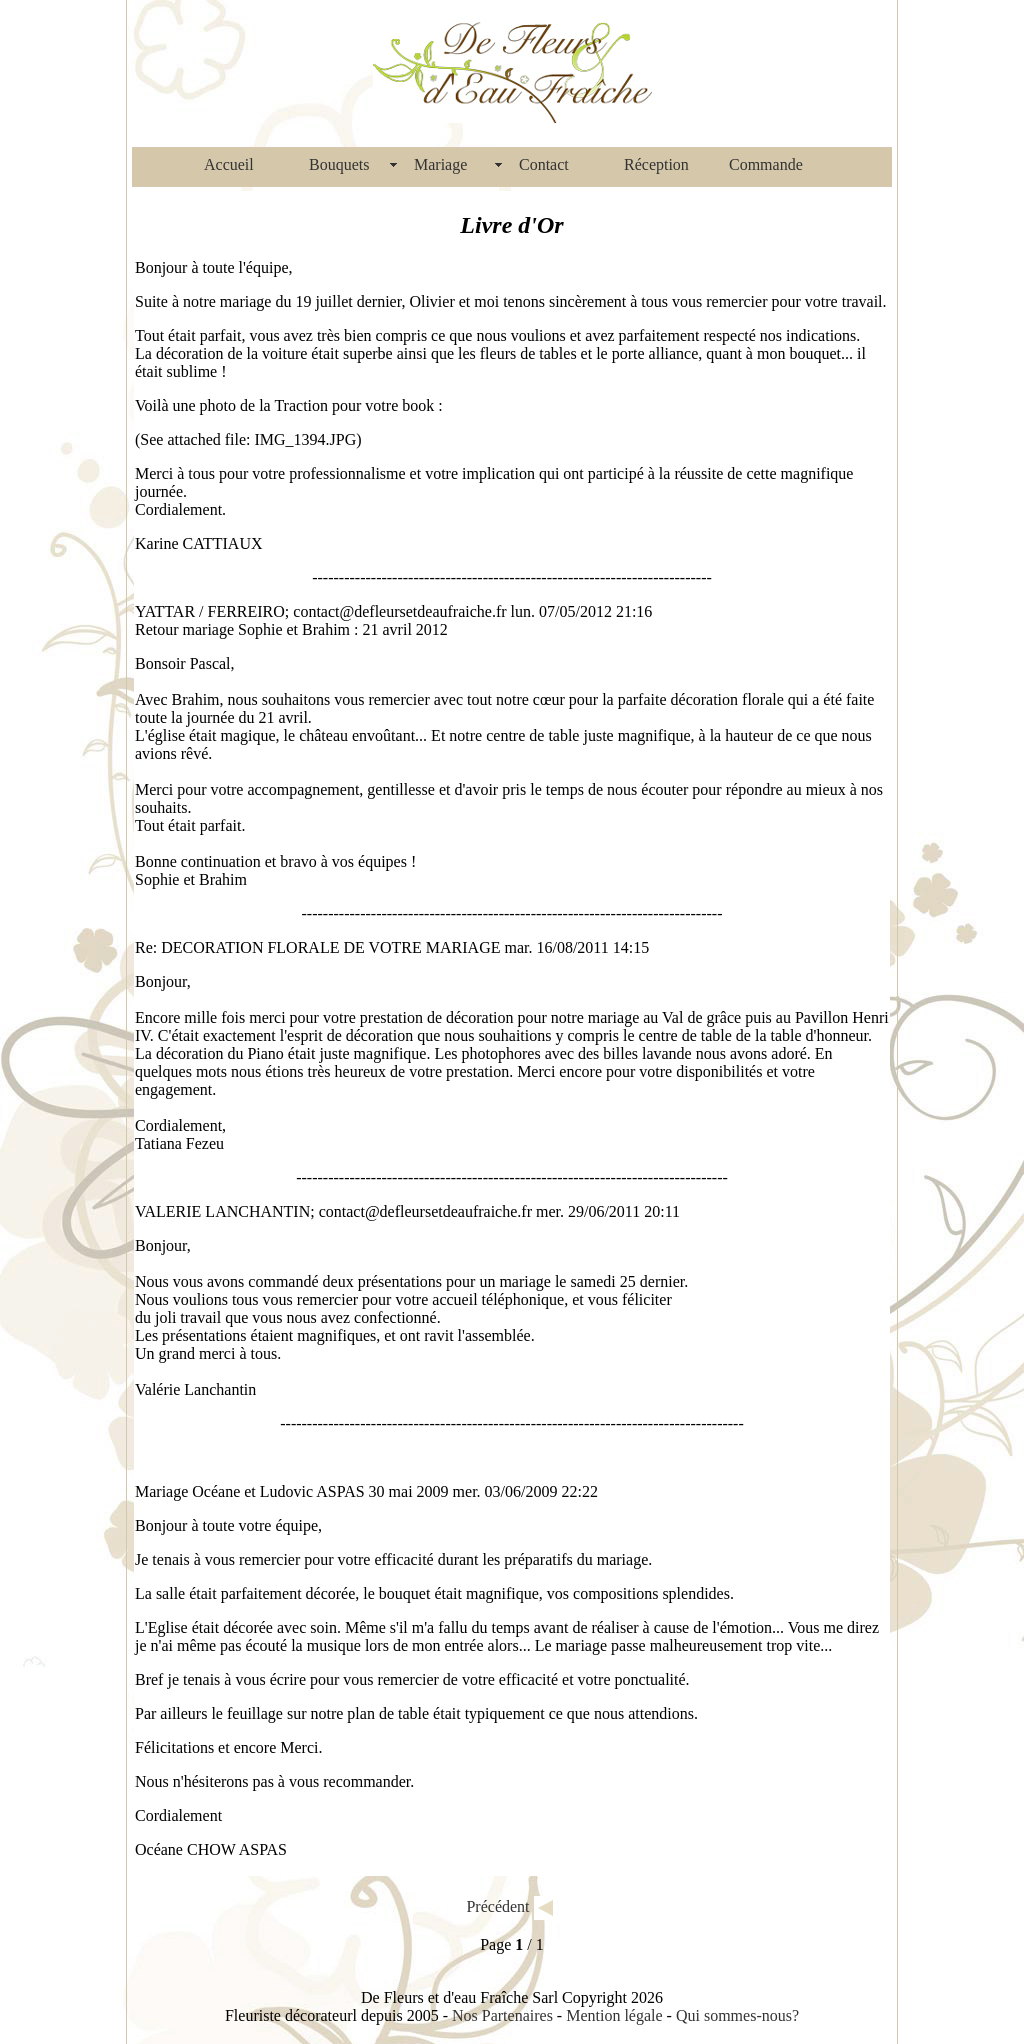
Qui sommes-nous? (737, 2015)
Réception (656, 164)
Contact (544, 164)
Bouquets (339, 164)
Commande (766, 164)
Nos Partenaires (502, 2015)
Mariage (440, 164)
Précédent (497, 1905)
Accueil (229, 164)
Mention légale (614, 2015)
